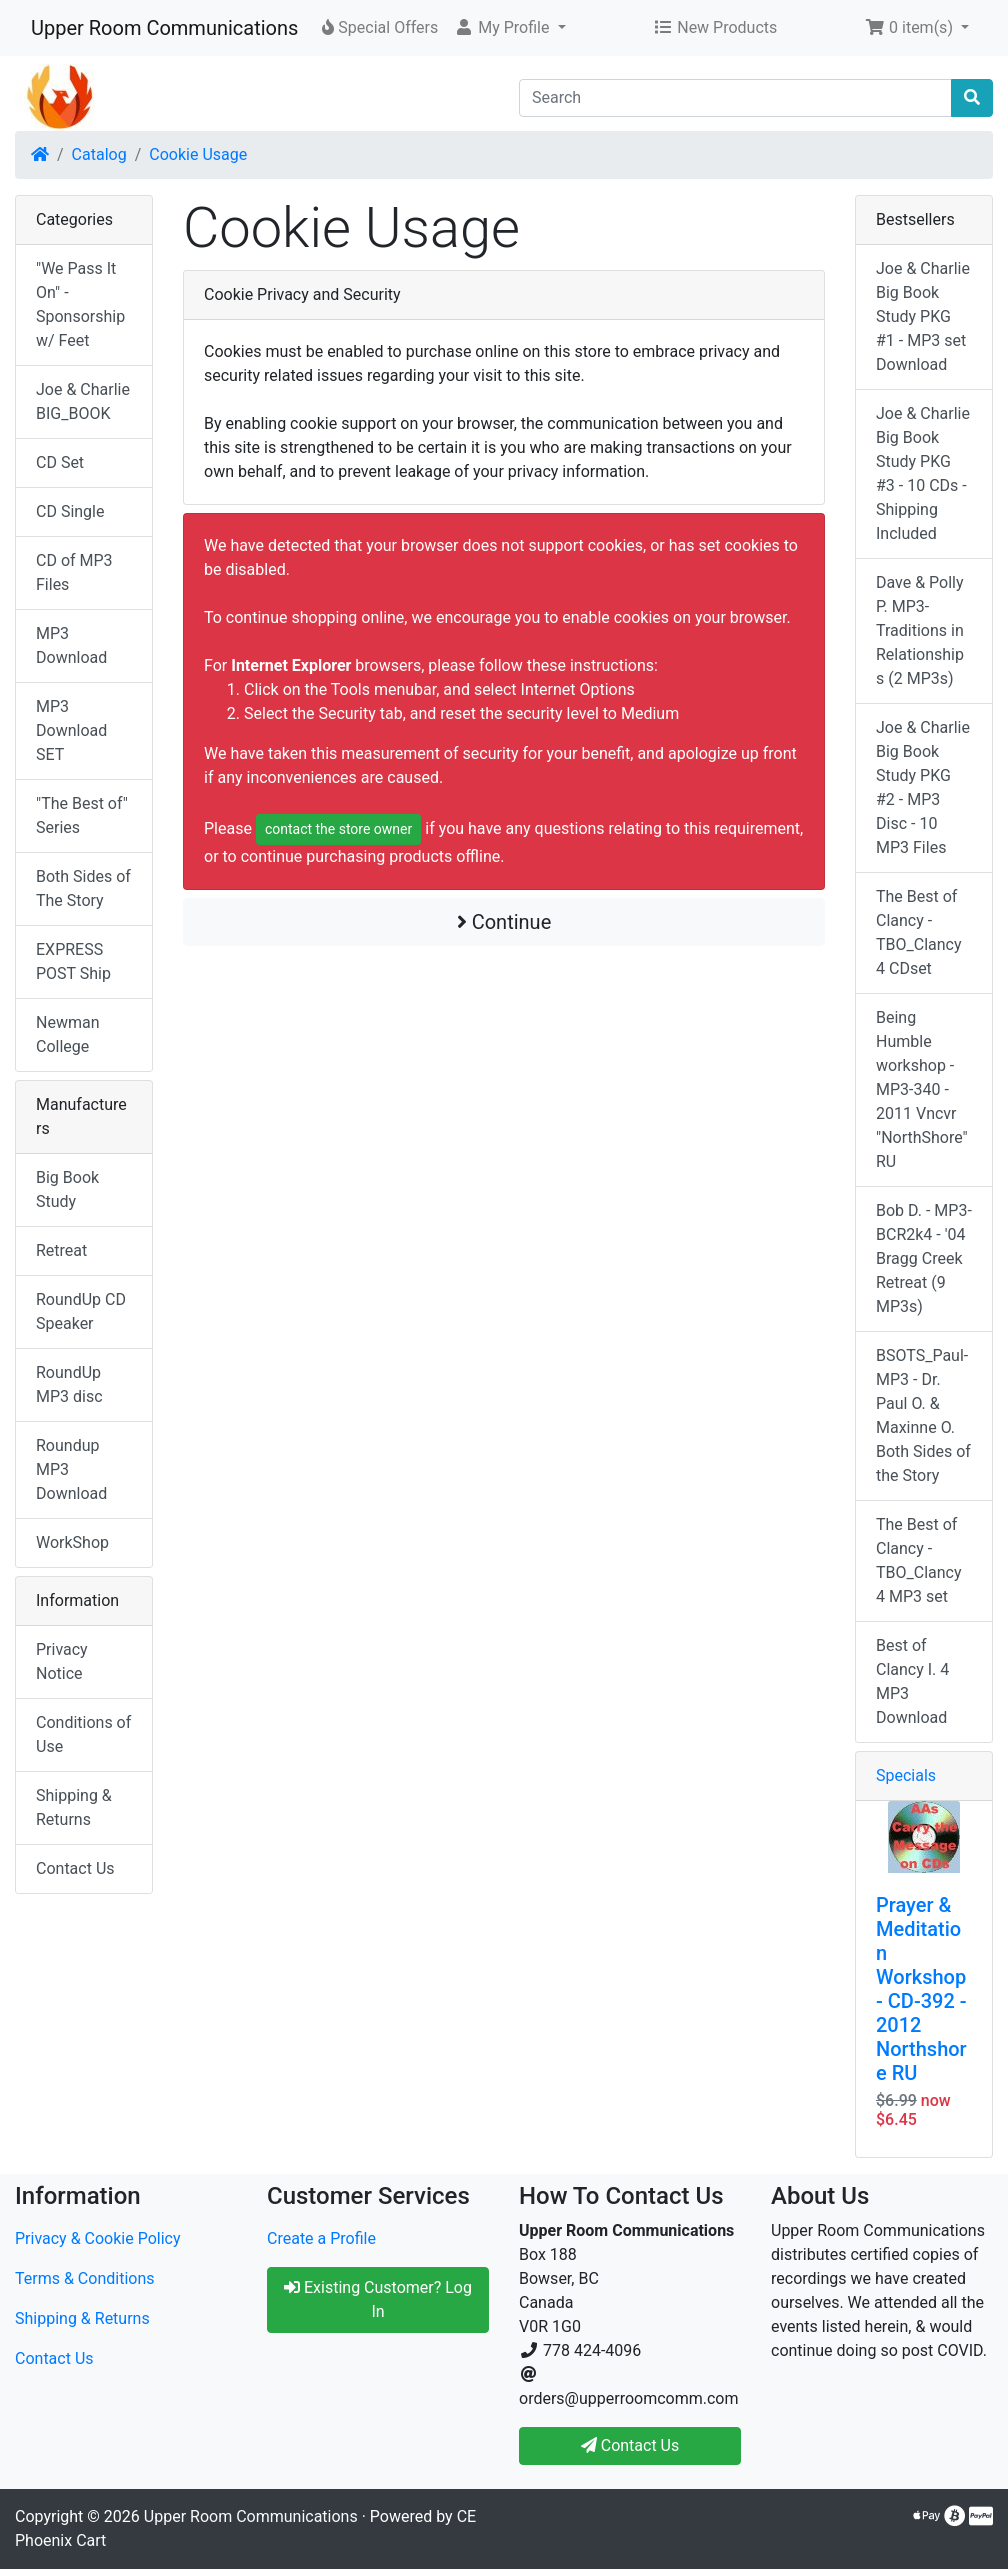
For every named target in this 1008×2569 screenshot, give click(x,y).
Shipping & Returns (74, 1807)
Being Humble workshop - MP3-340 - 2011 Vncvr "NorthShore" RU (922, 1089)
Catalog (99, 154)
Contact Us (75, 1868)
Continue (504, 922)
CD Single (70, 511)
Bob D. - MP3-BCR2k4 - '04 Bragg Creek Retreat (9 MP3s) (924, 1258)
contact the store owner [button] (338, 829)
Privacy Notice (62, 1661)
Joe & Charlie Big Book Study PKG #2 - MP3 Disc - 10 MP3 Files (923, 787)
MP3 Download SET (71, 730)
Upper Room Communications (164, 28)
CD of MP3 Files (74, 572)
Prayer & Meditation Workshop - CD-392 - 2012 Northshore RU (921, 1989)
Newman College (68, 1034)
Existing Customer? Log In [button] (378, 2299)
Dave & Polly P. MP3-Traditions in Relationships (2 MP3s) (920, 630)
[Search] (735, 98)
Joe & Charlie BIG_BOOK (83, 401)
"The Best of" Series (82, 815)
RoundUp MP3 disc (69, 1384)
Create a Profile (321, 2238)
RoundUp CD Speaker (81, 1311)
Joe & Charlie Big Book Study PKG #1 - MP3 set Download (923, 316)
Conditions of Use (83, 1734)
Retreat (61, 1250)
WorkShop (72, 1542)
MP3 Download (71, 645)
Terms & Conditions (85, 2278)
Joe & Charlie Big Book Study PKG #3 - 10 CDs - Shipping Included (923, 473)
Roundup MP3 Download (71, 1469)
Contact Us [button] (630, 2445)
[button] (509, 28)
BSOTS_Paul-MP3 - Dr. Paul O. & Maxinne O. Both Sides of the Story (923, 1415)
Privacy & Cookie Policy (98, 2238)
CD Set (60, 462)
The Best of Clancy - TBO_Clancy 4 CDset (919, 932)
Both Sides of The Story (83, 888)
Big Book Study (67, 1189)
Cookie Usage (198, 154)
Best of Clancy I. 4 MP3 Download (912, 1681)
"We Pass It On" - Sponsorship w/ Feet (80, 304)
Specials (906, 1775)
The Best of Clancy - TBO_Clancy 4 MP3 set (919, 1560)
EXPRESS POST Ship (73, 961)
